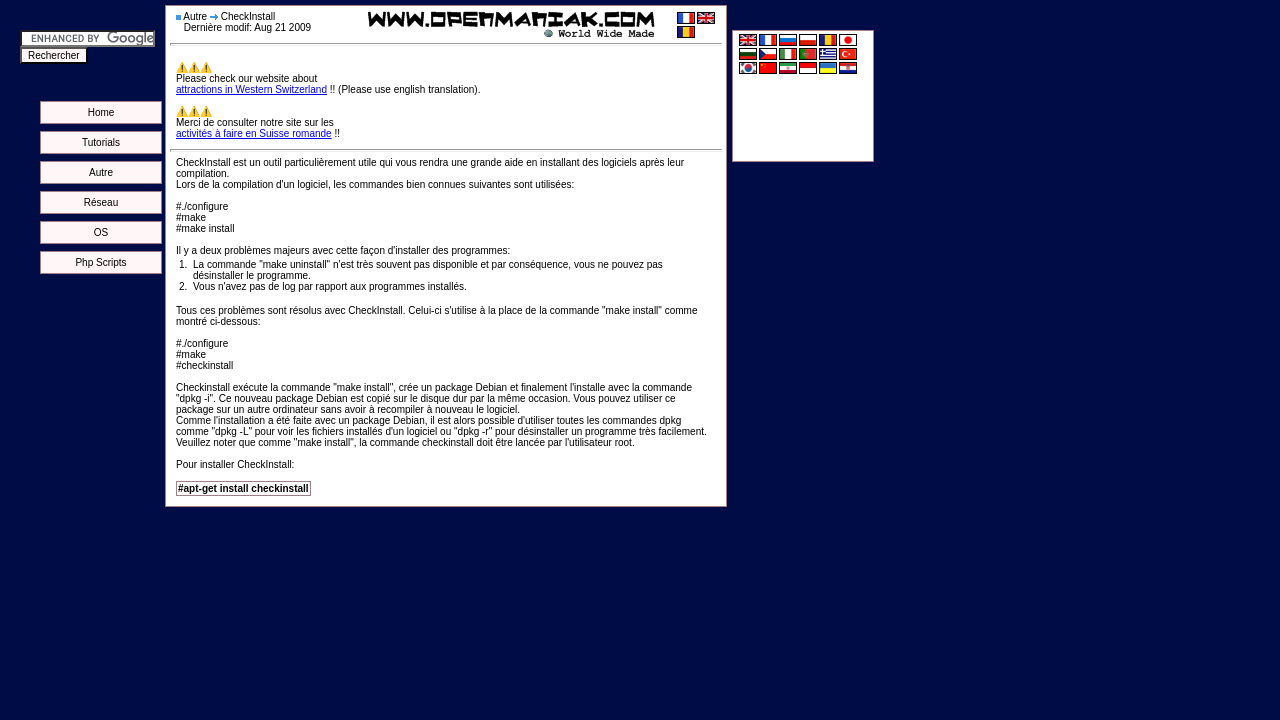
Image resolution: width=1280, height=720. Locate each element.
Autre (101, 172)
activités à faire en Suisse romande (254, 133)
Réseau (101, 202)
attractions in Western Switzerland (251, 89)
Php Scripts (100, 262)
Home (101, 112)
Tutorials (101, 142)
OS (101, 232)
